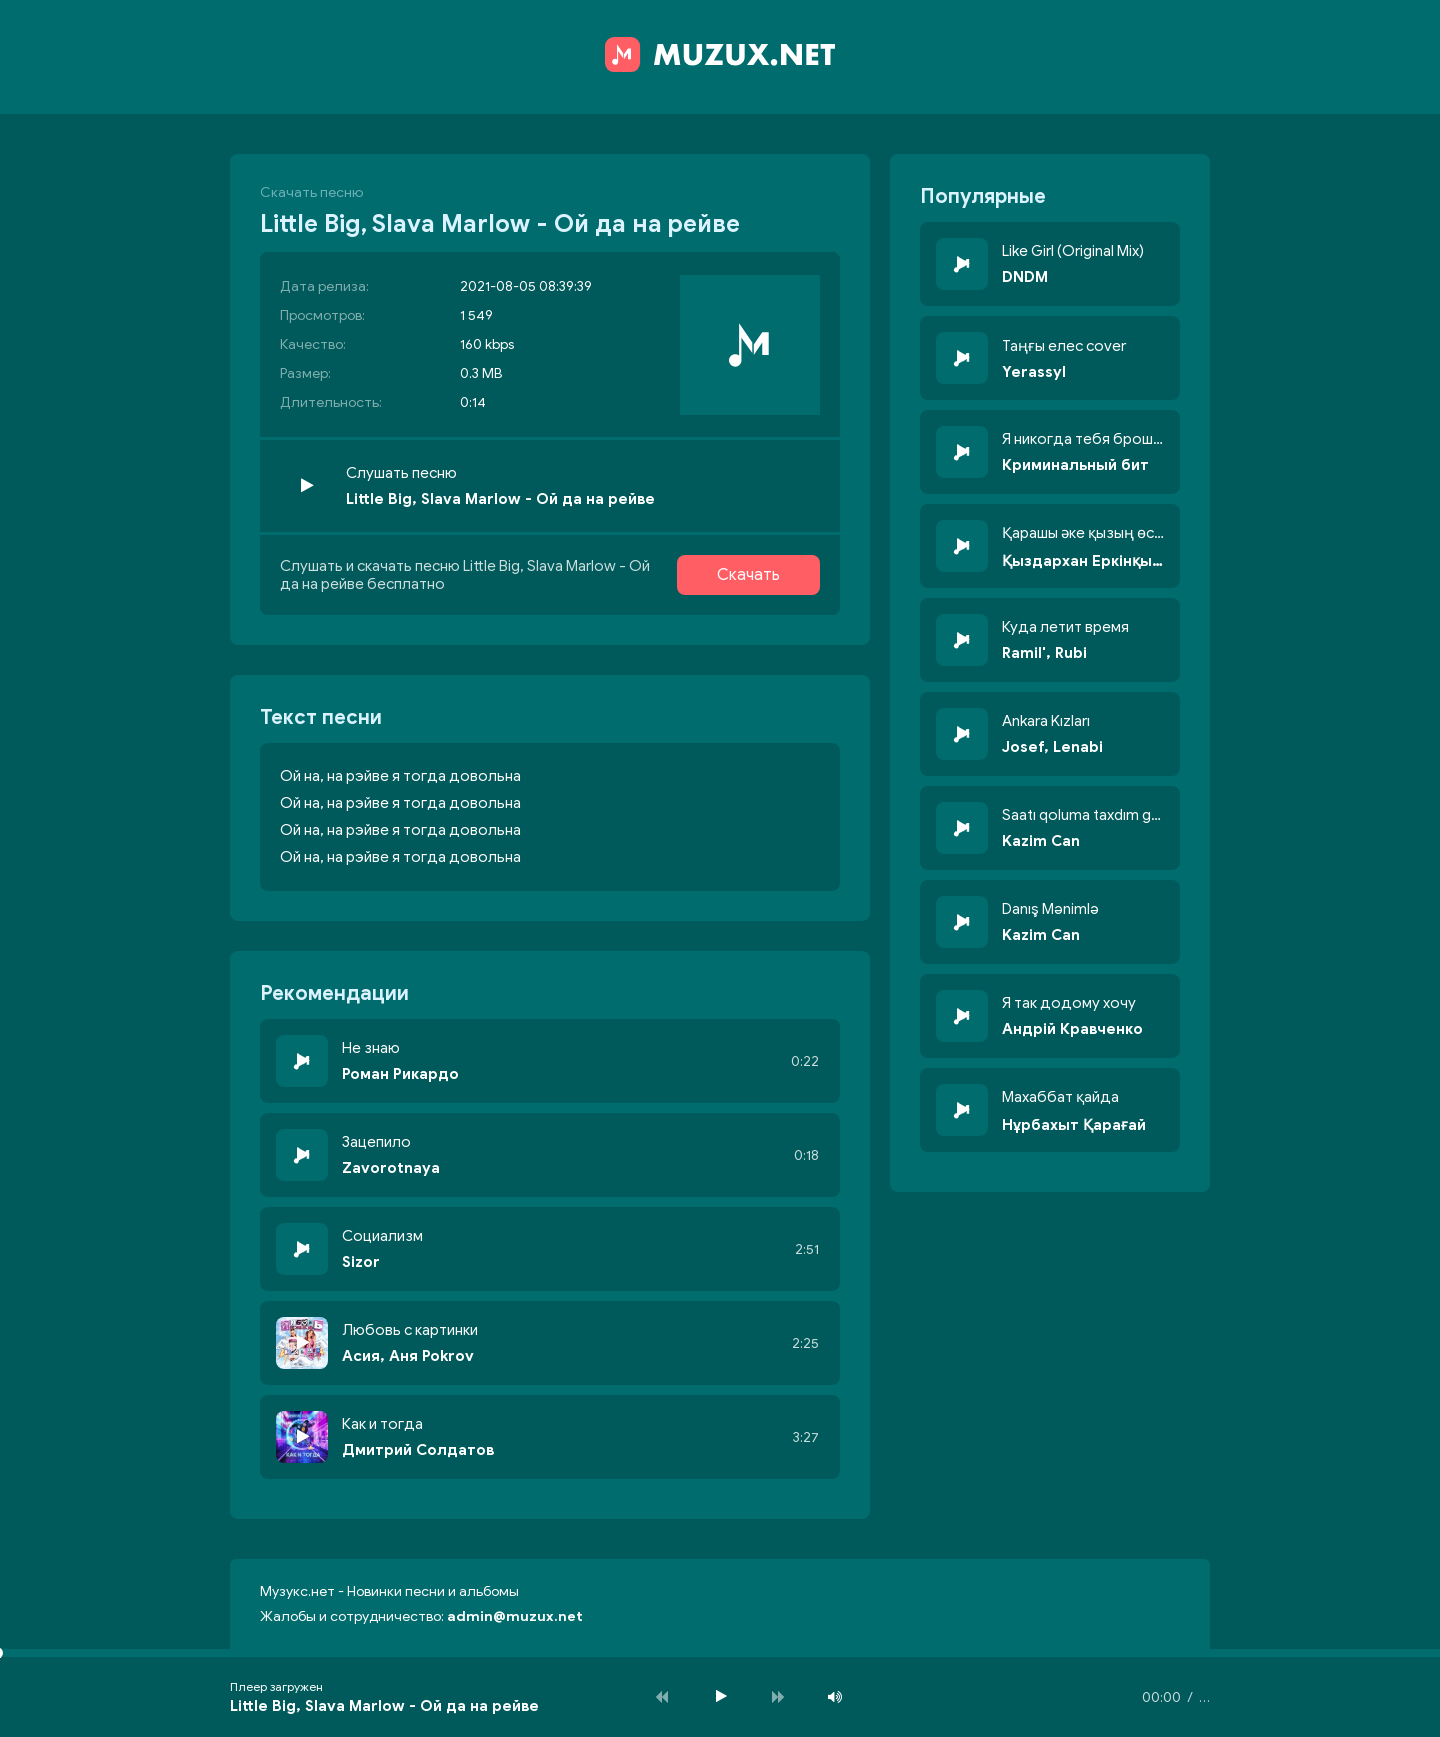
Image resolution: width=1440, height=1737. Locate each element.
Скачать (748, 575)
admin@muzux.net (515, 1616)
